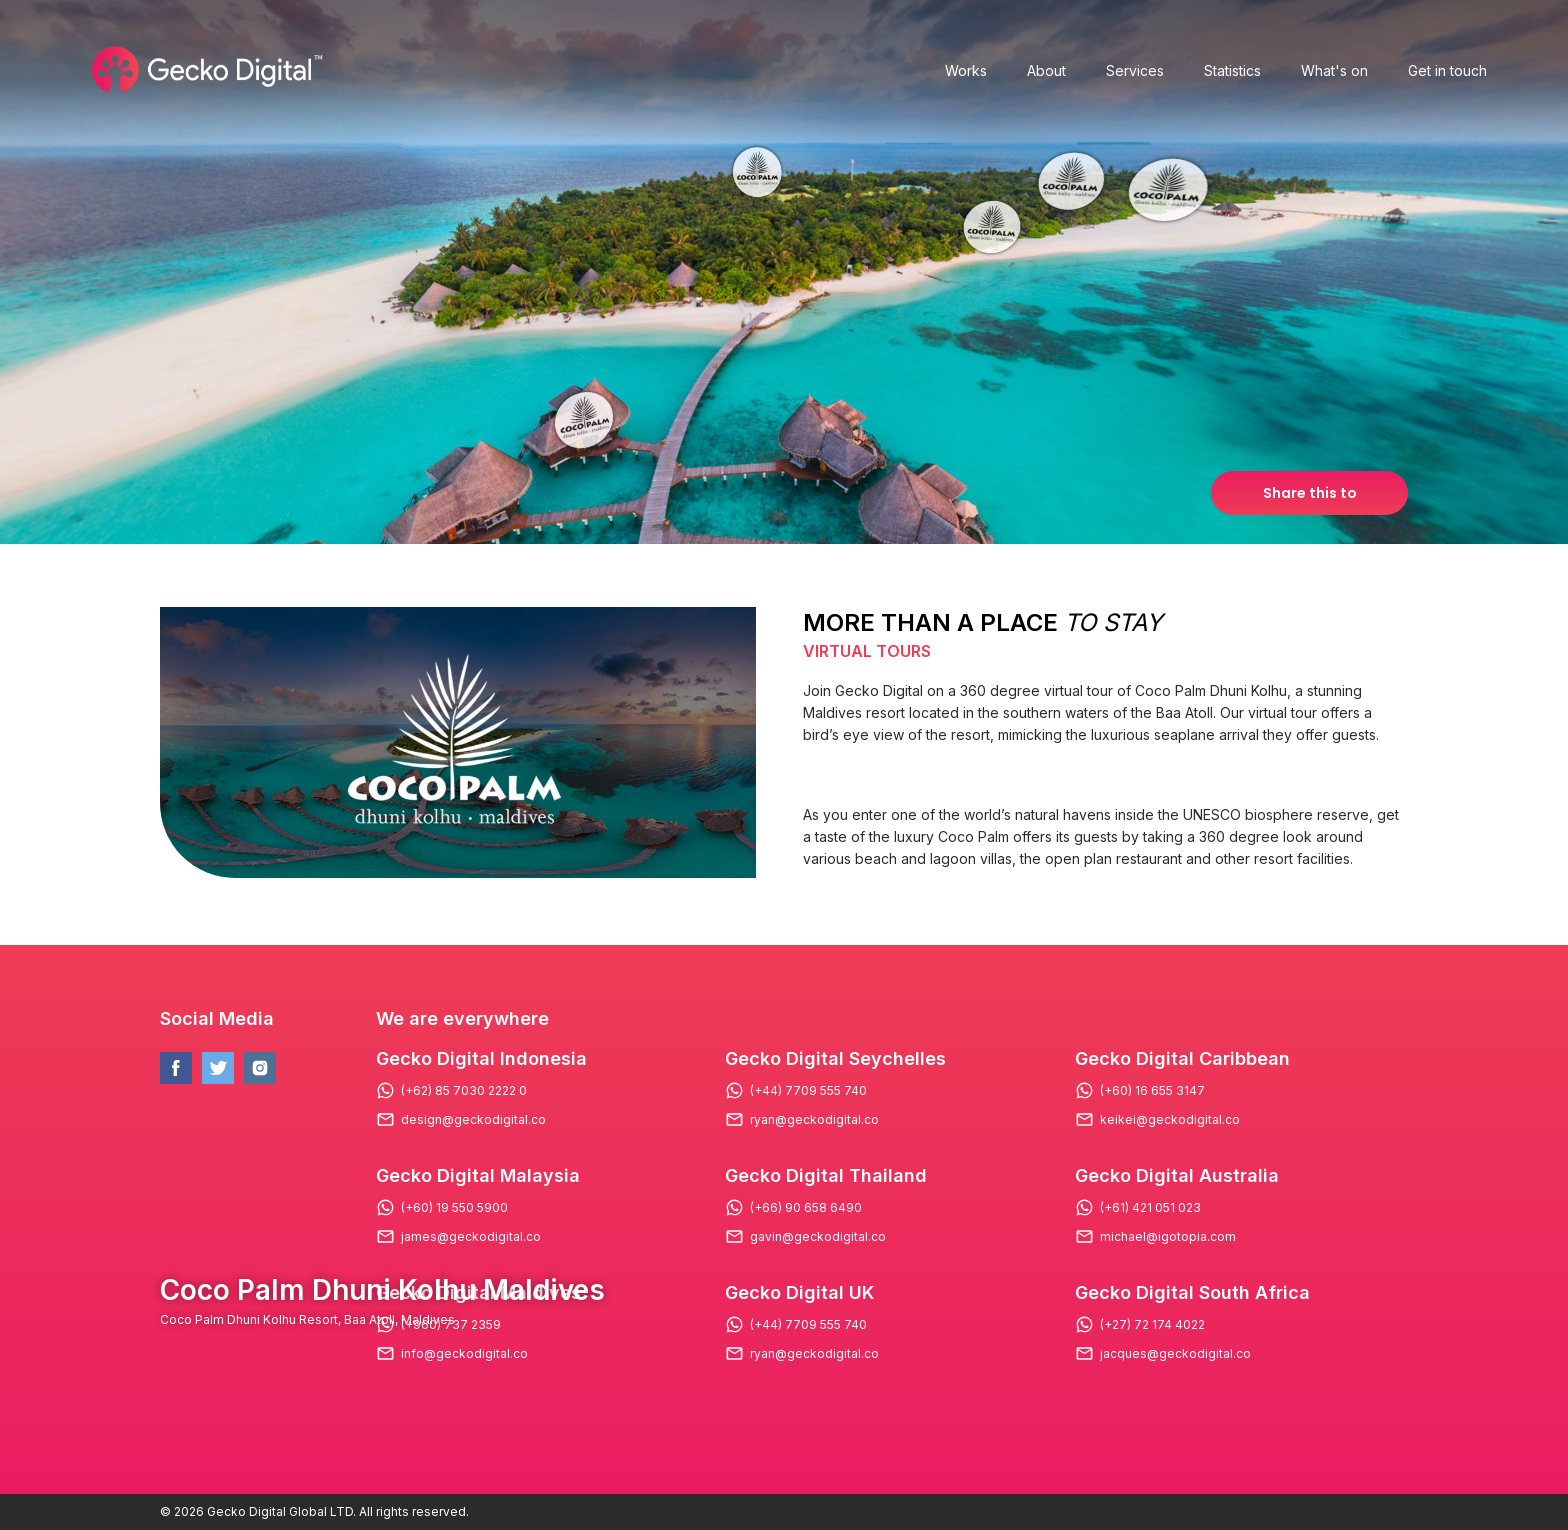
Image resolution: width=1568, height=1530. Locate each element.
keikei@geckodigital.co (1170, 1120)
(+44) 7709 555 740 (808, 1091)
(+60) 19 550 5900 (454, 1208)
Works (966, 70)
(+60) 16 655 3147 (1152, 1091)
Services (1135, 70)
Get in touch (1447, 70)
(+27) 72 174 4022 (1152, 1325)
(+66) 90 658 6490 (806, 1208)
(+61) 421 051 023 (1150, 1208)
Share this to (1310, 493)
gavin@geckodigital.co (818, 1237)
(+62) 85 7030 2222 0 (464, 1091)
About (1046, 70)
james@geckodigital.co (471, 1237)
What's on (1334, 70)
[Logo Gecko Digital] (205, 69)
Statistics (1232, 70)
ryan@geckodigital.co (814, 1120)
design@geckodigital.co (473, 1120)
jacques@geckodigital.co (1175, 1354)
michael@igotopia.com (1168, 1237)
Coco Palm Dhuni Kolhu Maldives (382, 1290)
